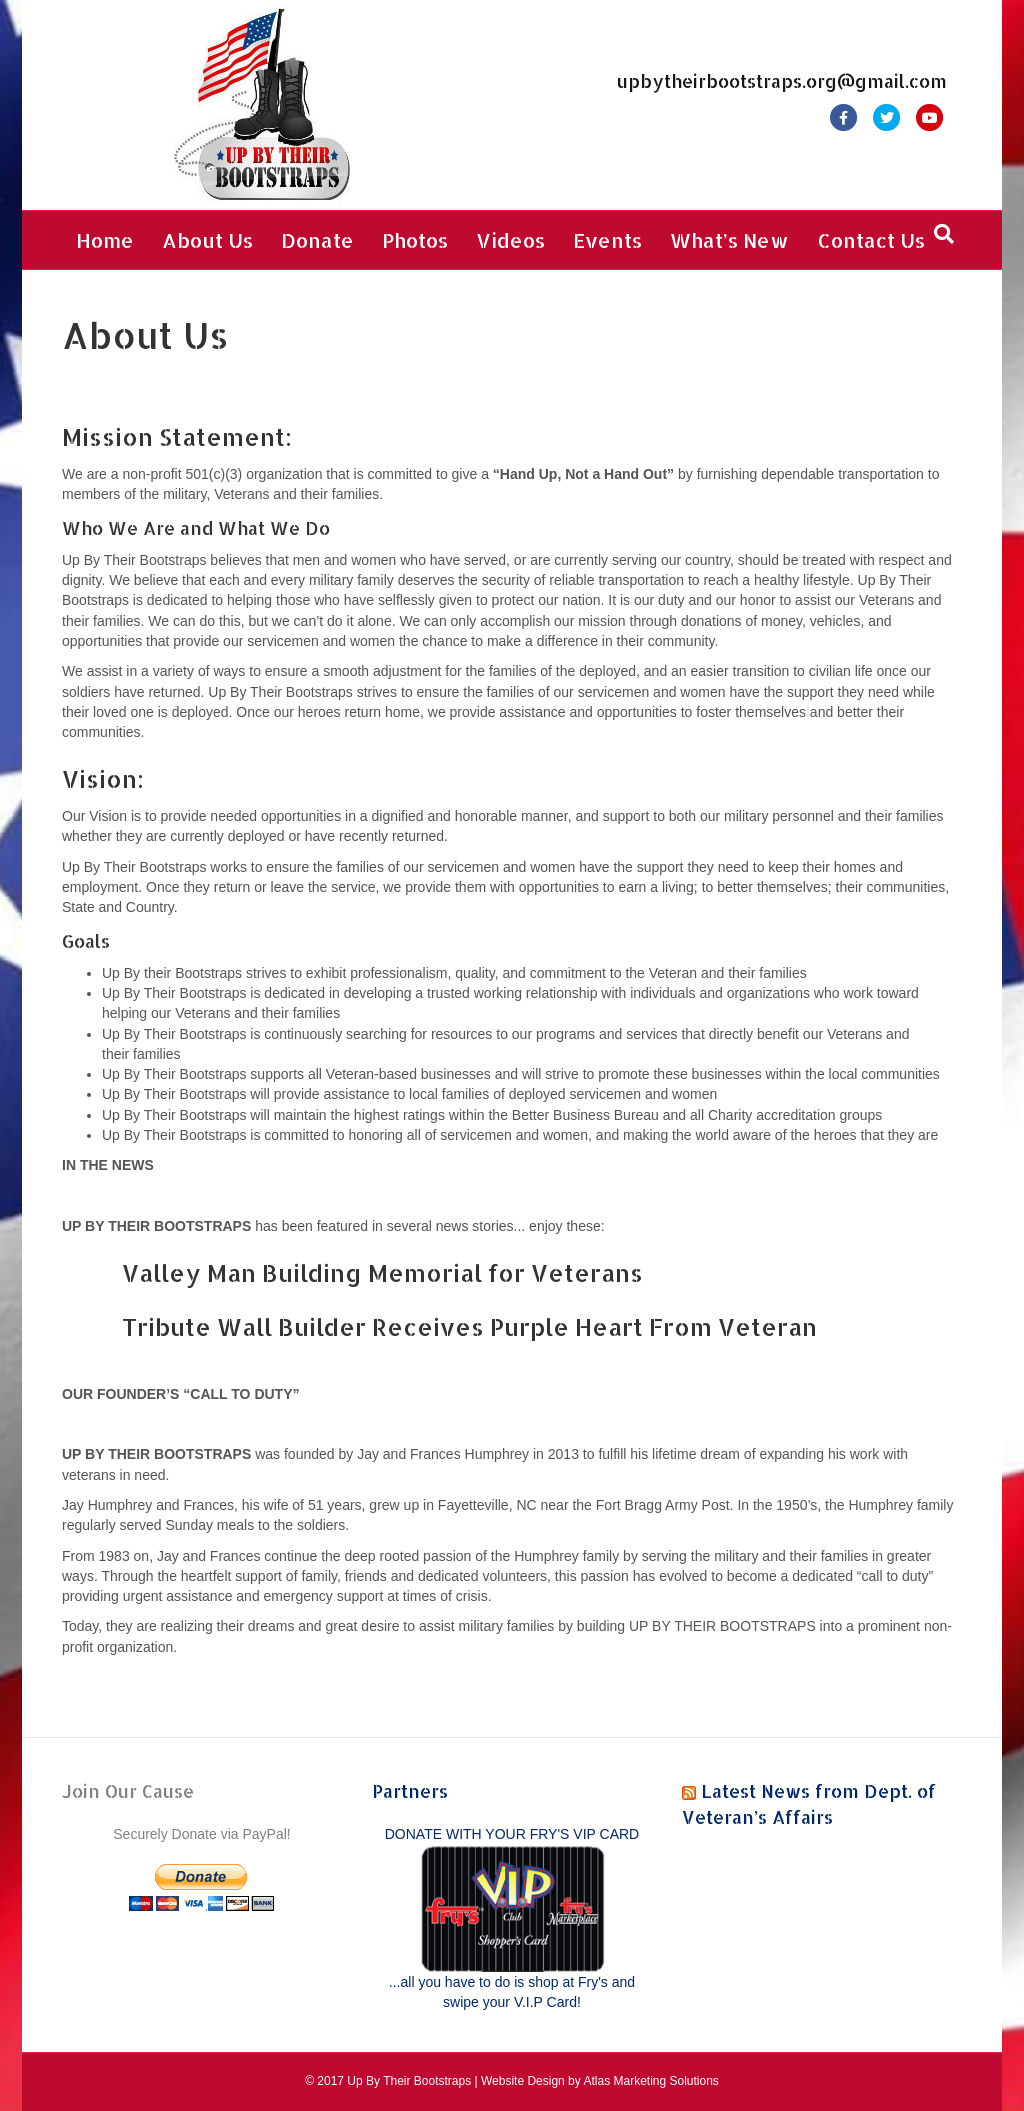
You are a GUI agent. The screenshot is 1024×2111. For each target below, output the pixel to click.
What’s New (729, 240)
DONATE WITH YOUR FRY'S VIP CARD (512, 1834)
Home (105, 240)
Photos (415, 240)
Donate (317, 240)
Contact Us (871, 240)
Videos (510, 240)
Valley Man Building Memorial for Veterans (382, 1272)
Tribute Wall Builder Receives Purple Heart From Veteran (469, 1326)
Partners (410, 1790)
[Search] (944, 234)
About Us (207, 240)
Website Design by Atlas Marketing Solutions (600, 2081)
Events (607, 240)
